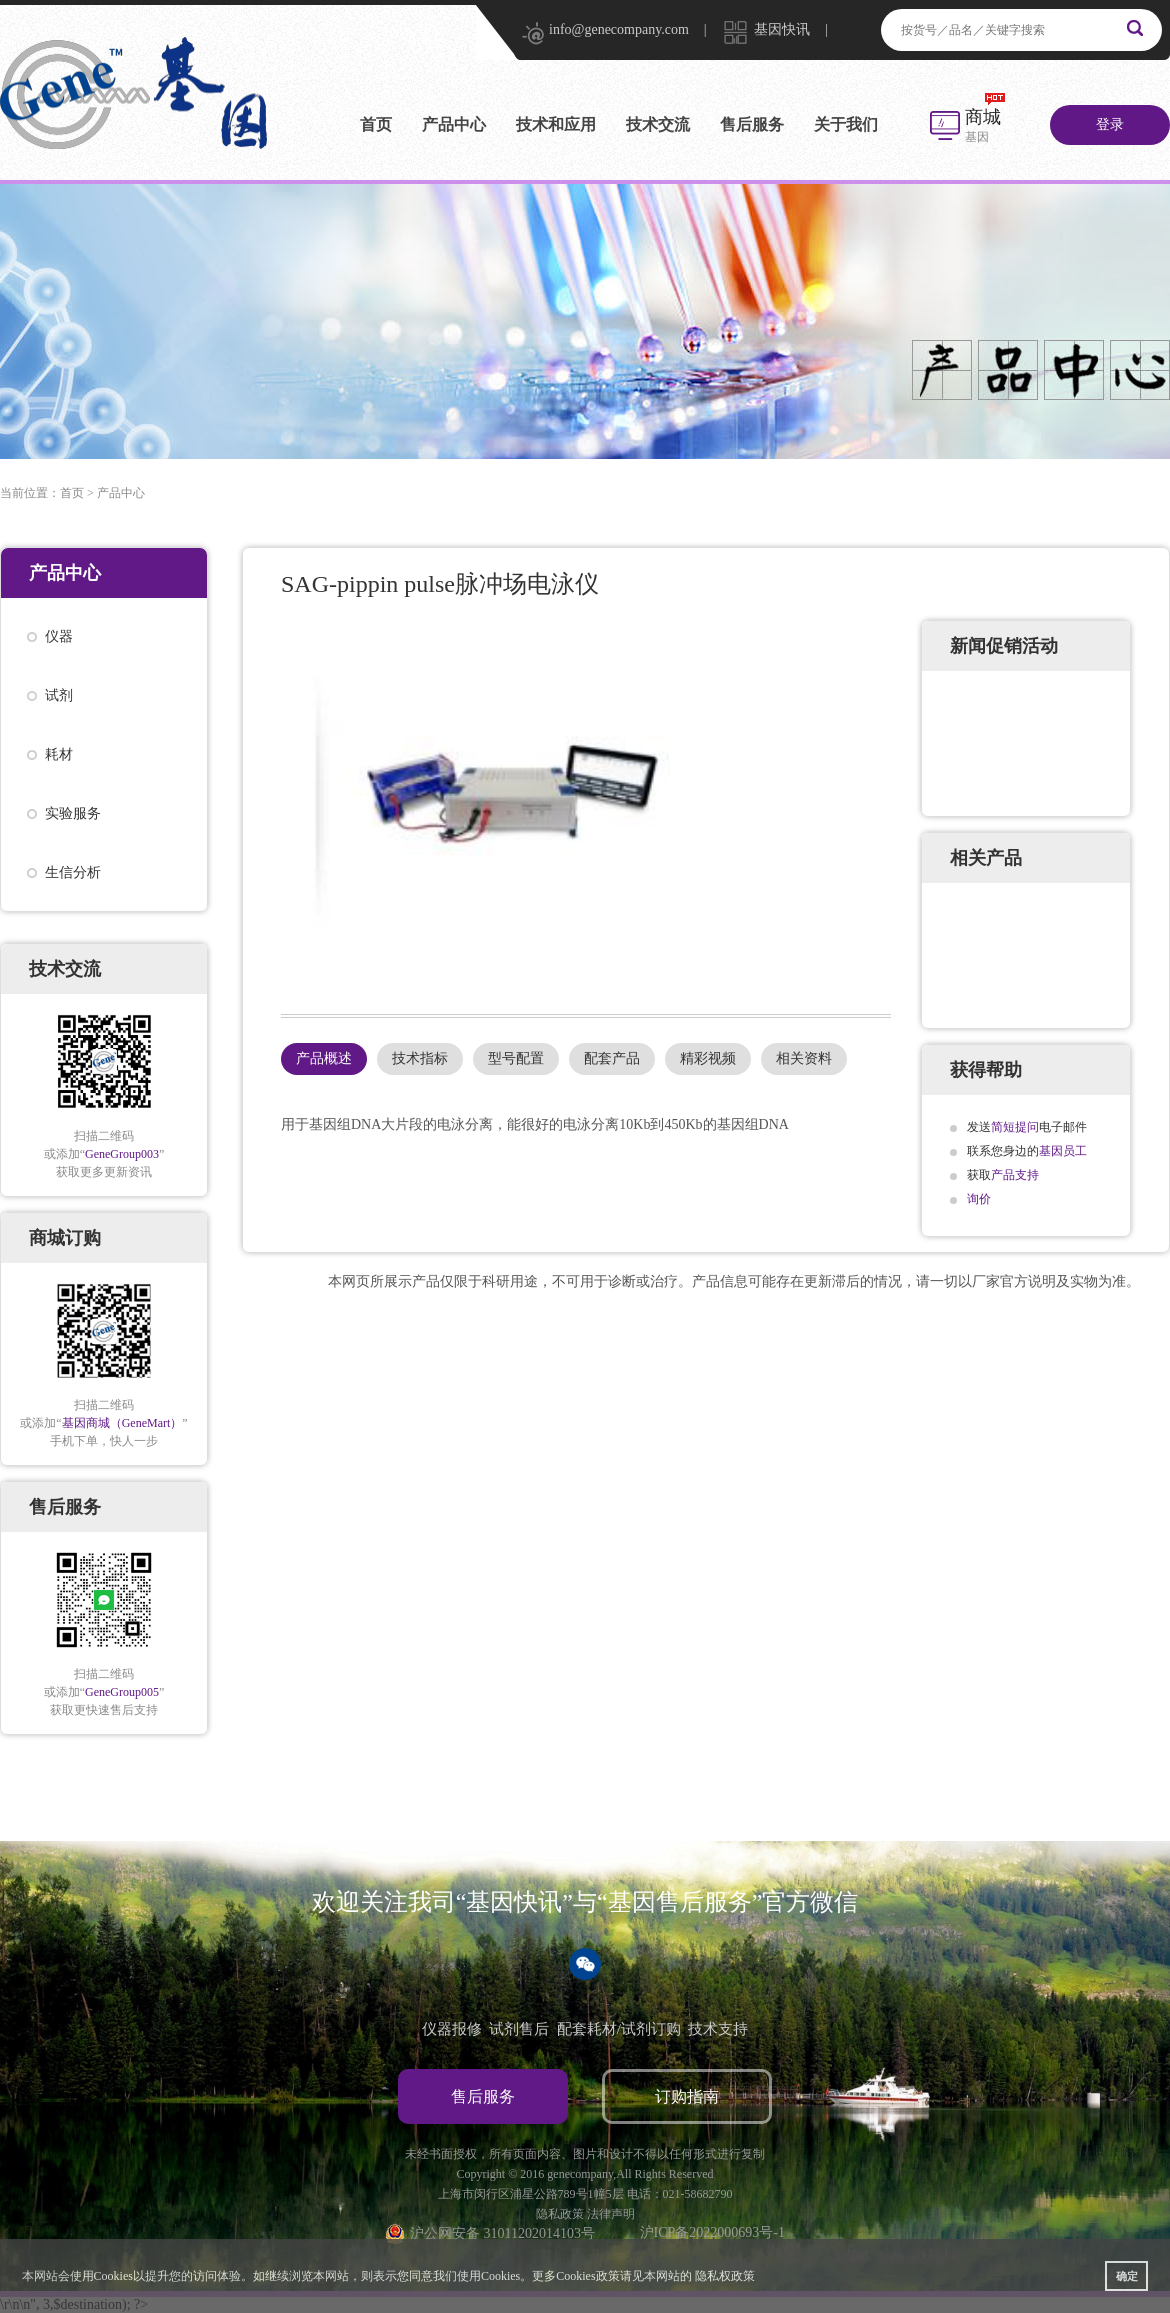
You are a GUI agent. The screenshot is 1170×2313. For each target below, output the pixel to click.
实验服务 (73, 813)
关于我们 (846, 124)
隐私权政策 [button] (725, 2276)
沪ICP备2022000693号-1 (712, 2232)
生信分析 (73, 872)
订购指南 (687, 2096)
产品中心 (454, 124)
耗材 (59, 754)
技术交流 (658, 124)
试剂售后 (519, 2029)
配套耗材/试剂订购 (619, 2029)
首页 (376, 124)
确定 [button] (1127, 2276)
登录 (1110, 124)
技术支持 (718, 2029)
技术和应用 (556, 124)
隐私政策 (560, 2214)
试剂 (59, 695)
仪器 (59, 636)
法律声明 (611, 2214)
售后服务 (752, 124)
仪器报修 (452, 2029)
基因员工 (1063, 1151)
